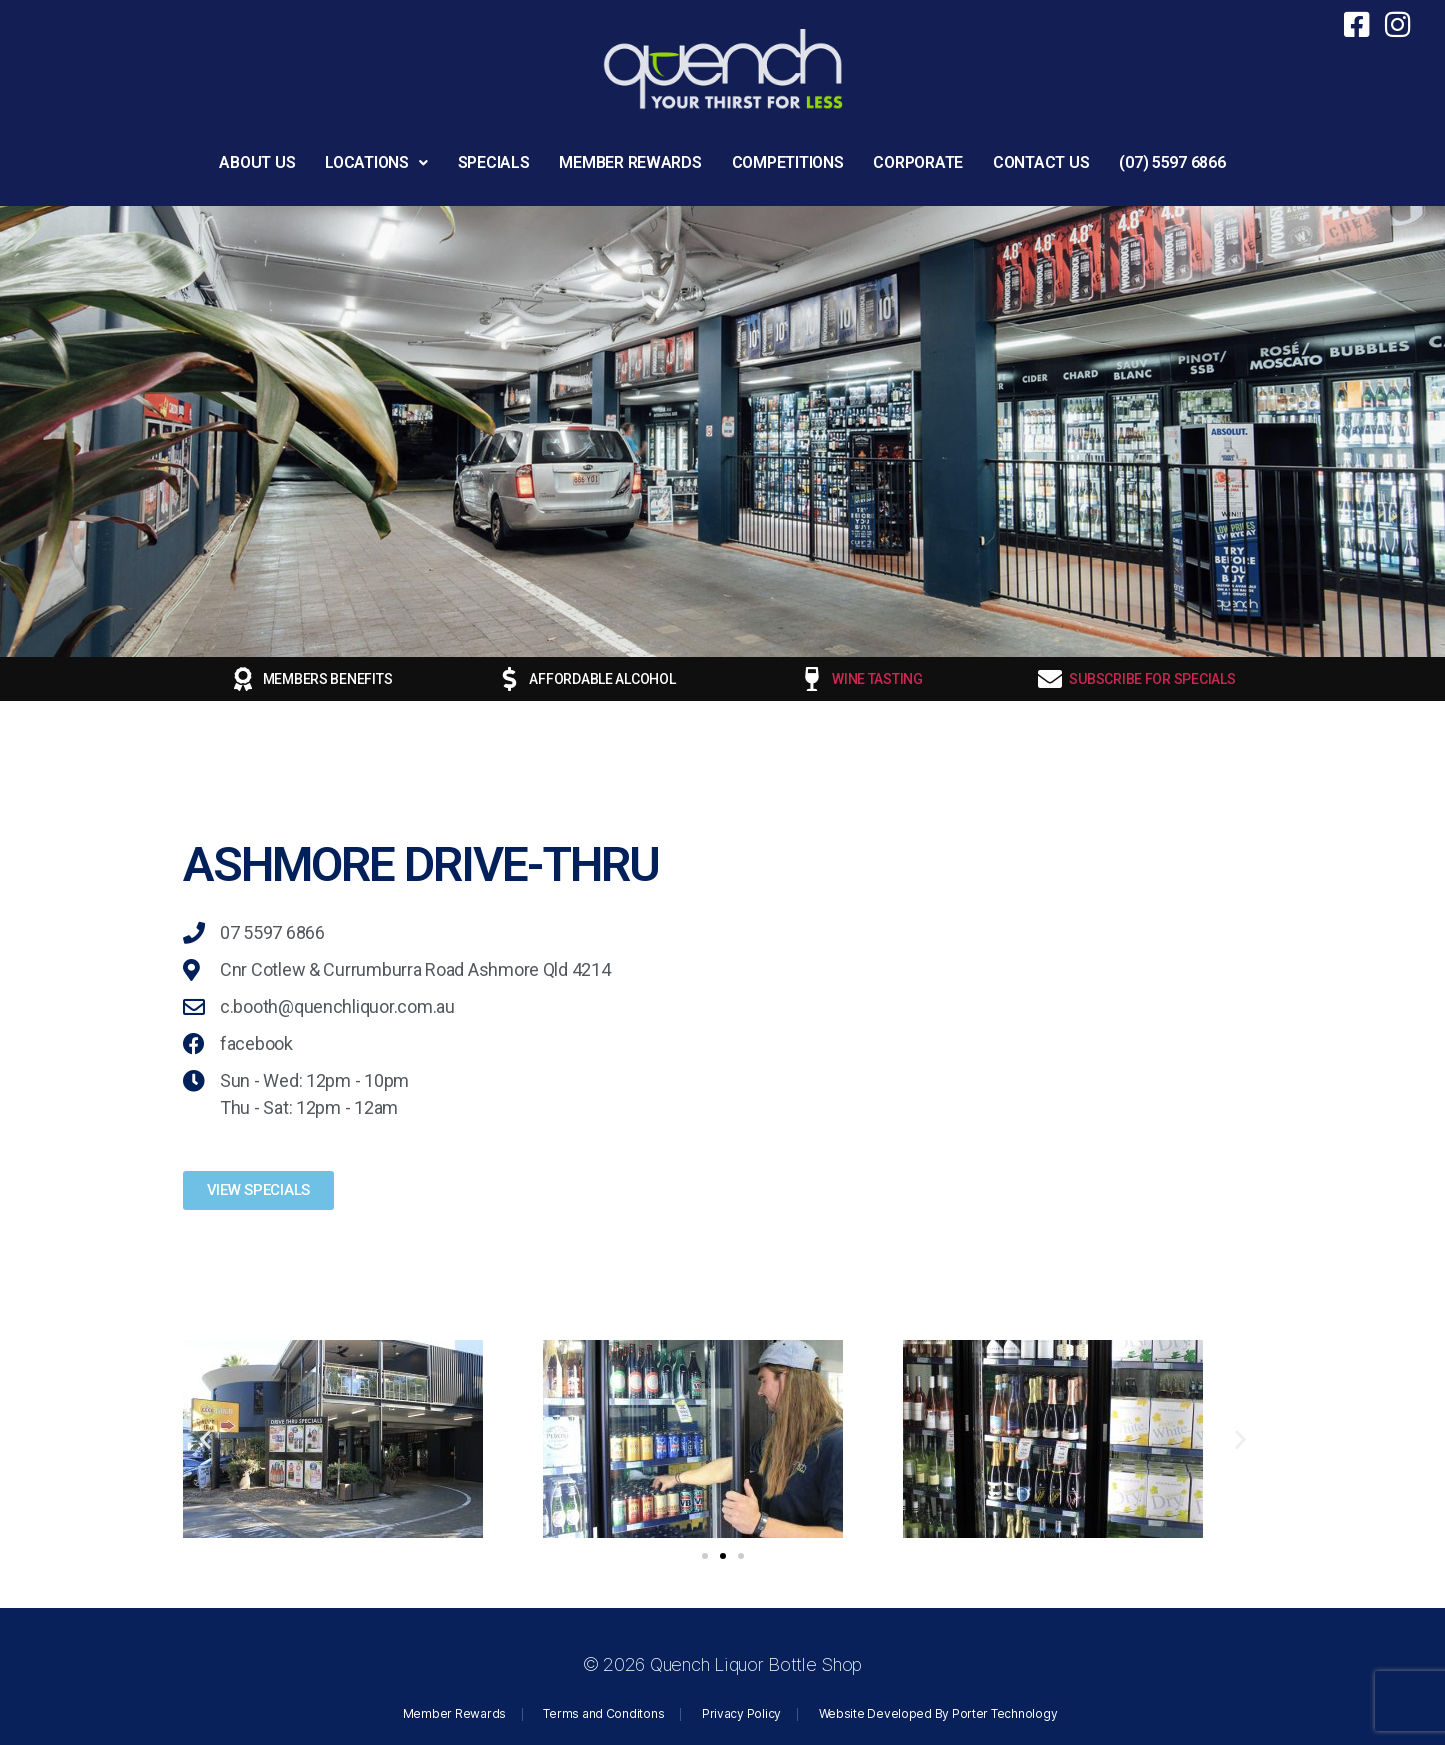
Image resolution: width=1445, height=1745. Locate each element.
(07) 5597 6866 (1172, 162)
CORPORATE (918, 162)
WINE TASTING (877, 679)
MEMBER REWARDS (630, 162)
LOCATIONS (376, 162)
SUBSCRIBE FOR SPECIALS (1152, 679)
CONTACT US (1041, 162)
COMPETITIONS (788, 162)
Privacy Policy (741, 1713)
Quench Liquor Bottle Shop (756, 1664)
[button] (376, 163)
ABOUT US (257, 162)
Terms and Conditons (603, 1713)
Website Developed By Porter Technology (938, 1713)
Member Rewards (454, 1713)
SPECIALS (494, 162)
